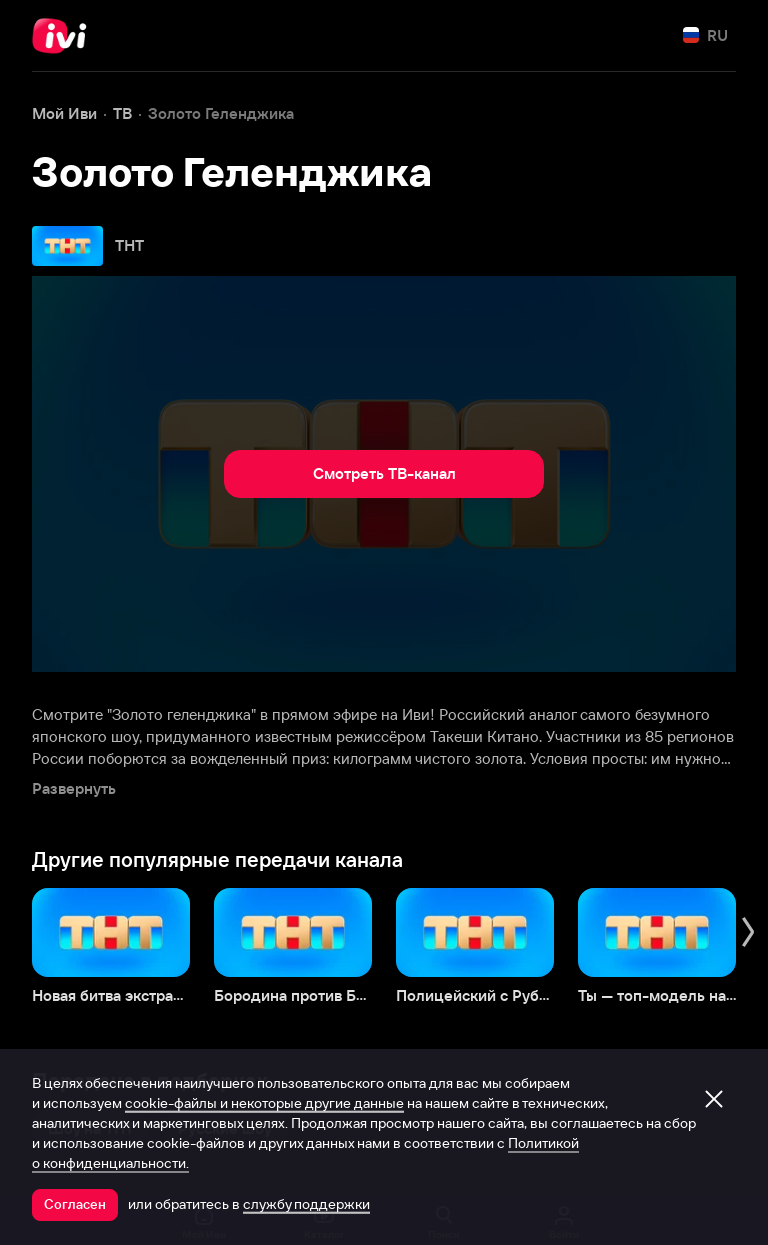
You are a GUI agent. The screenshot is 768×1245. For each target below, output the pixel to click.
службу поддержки (306, 1204)
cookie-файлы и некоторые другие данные (264, 1103)
